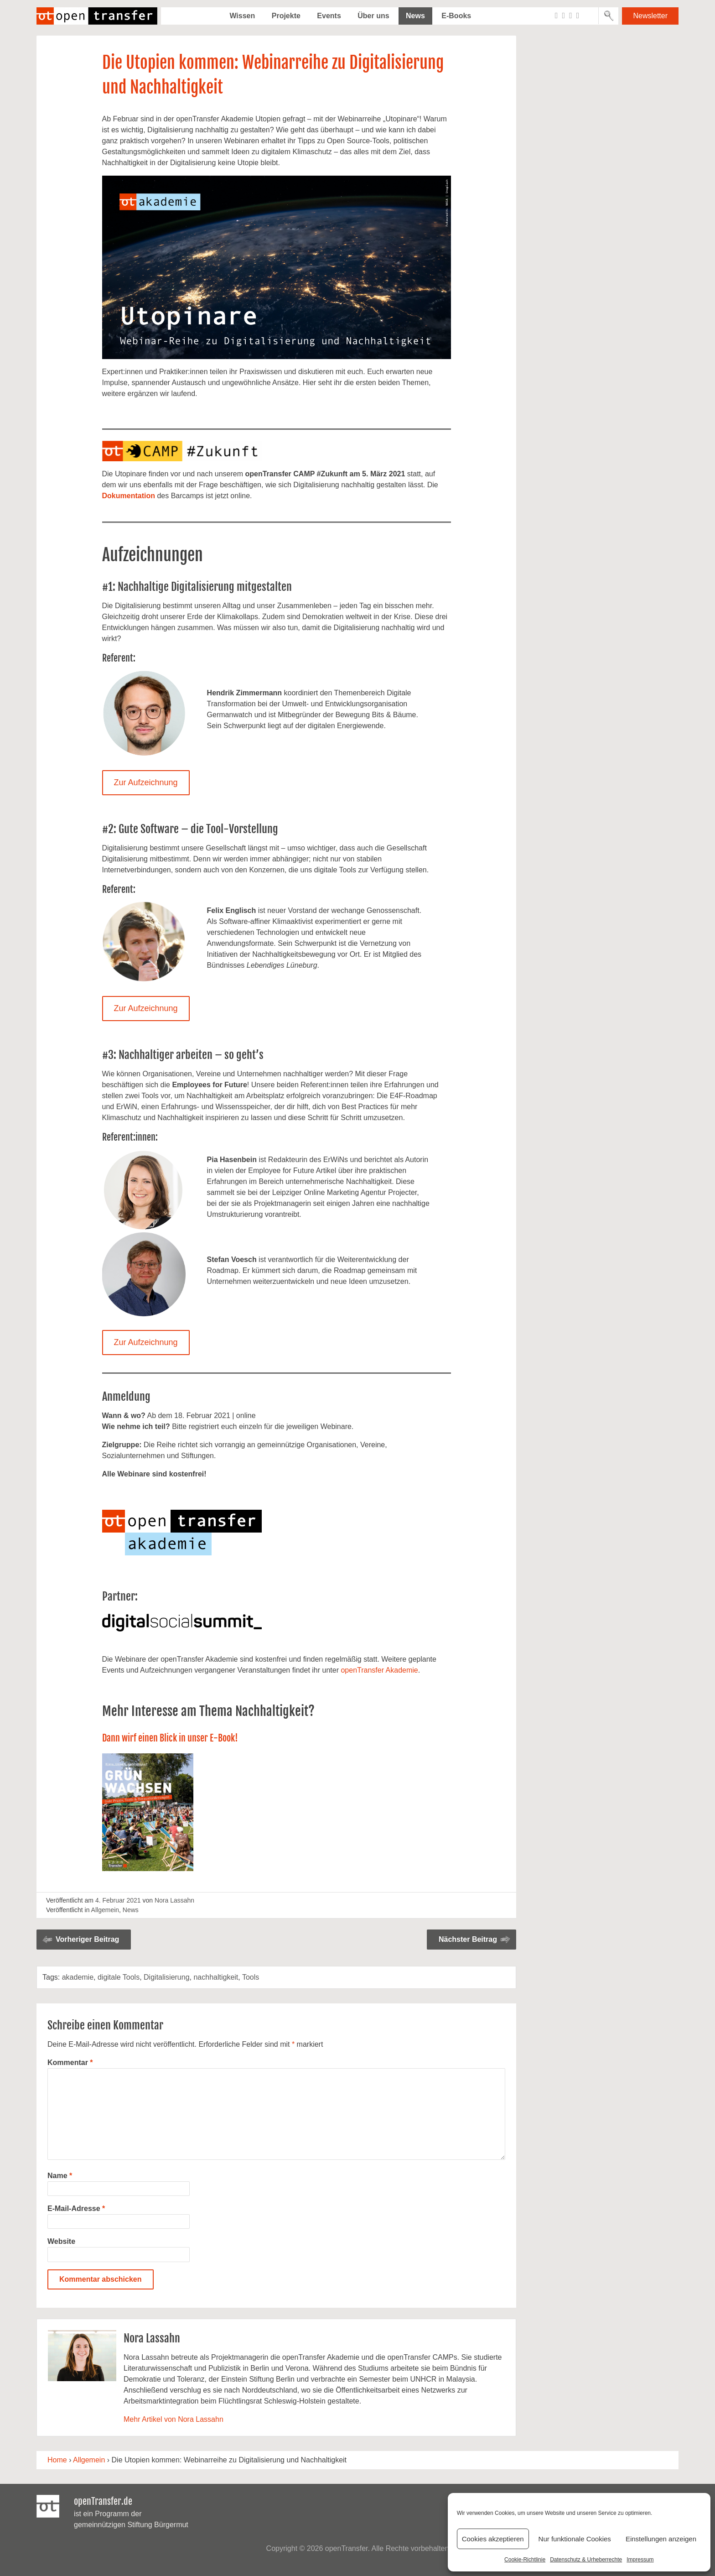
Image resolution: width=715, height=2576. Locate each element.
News (415, 16)
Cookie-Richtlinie (524, 2559)
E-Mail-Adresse (76, 2208)
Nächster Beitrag (468, 1939)
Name (59, 2176)
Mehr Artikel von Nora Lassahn (173, 2419)
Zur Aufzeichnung (145, 782)
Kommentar (70, 2062)
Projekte (286, 16)
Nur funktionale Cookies (575, 2539)
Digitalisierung (167, 1977)
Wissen (242, 16)
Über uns (373, 16)
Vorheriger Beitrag (87, 1939)
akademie (77, 1977)
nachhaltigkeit (215, 1977)
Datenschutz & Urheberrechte (586, 2559)
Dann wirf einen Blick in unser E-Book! (170, 1738)
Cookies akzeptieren (493, 2539)
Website (61, 2241)
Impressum (640, 2559)
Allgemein (105, 1910)
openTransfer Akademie (379, 1670)
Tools (250, 1977)
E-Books (456, 16)
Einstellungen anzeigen (661, 2539)
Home (57, 2460)
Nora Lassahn (174, 1900)
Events (329, 16)
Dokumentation (128, 496)
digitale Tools (119, 1977)
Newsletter (650, 16)
